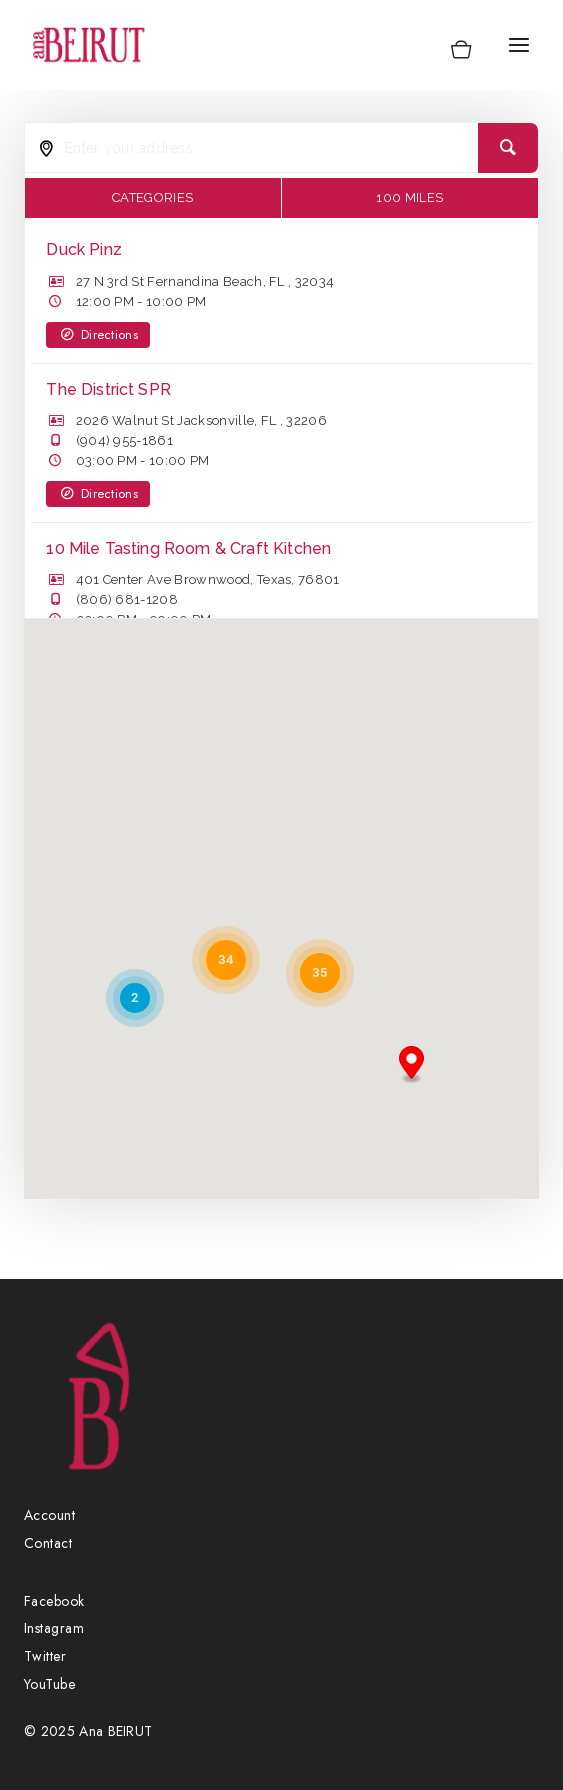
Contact (48, 1543)
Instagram (54, 1628)
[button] (411, 1065)
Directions (98, 334)
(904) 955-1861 (124, 440)
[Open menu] (518, 44)
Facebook (54, 1601)
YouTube (49, 1684)
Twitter (45, 1656)
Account (49, 1515)
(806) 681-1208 (127, 599)
